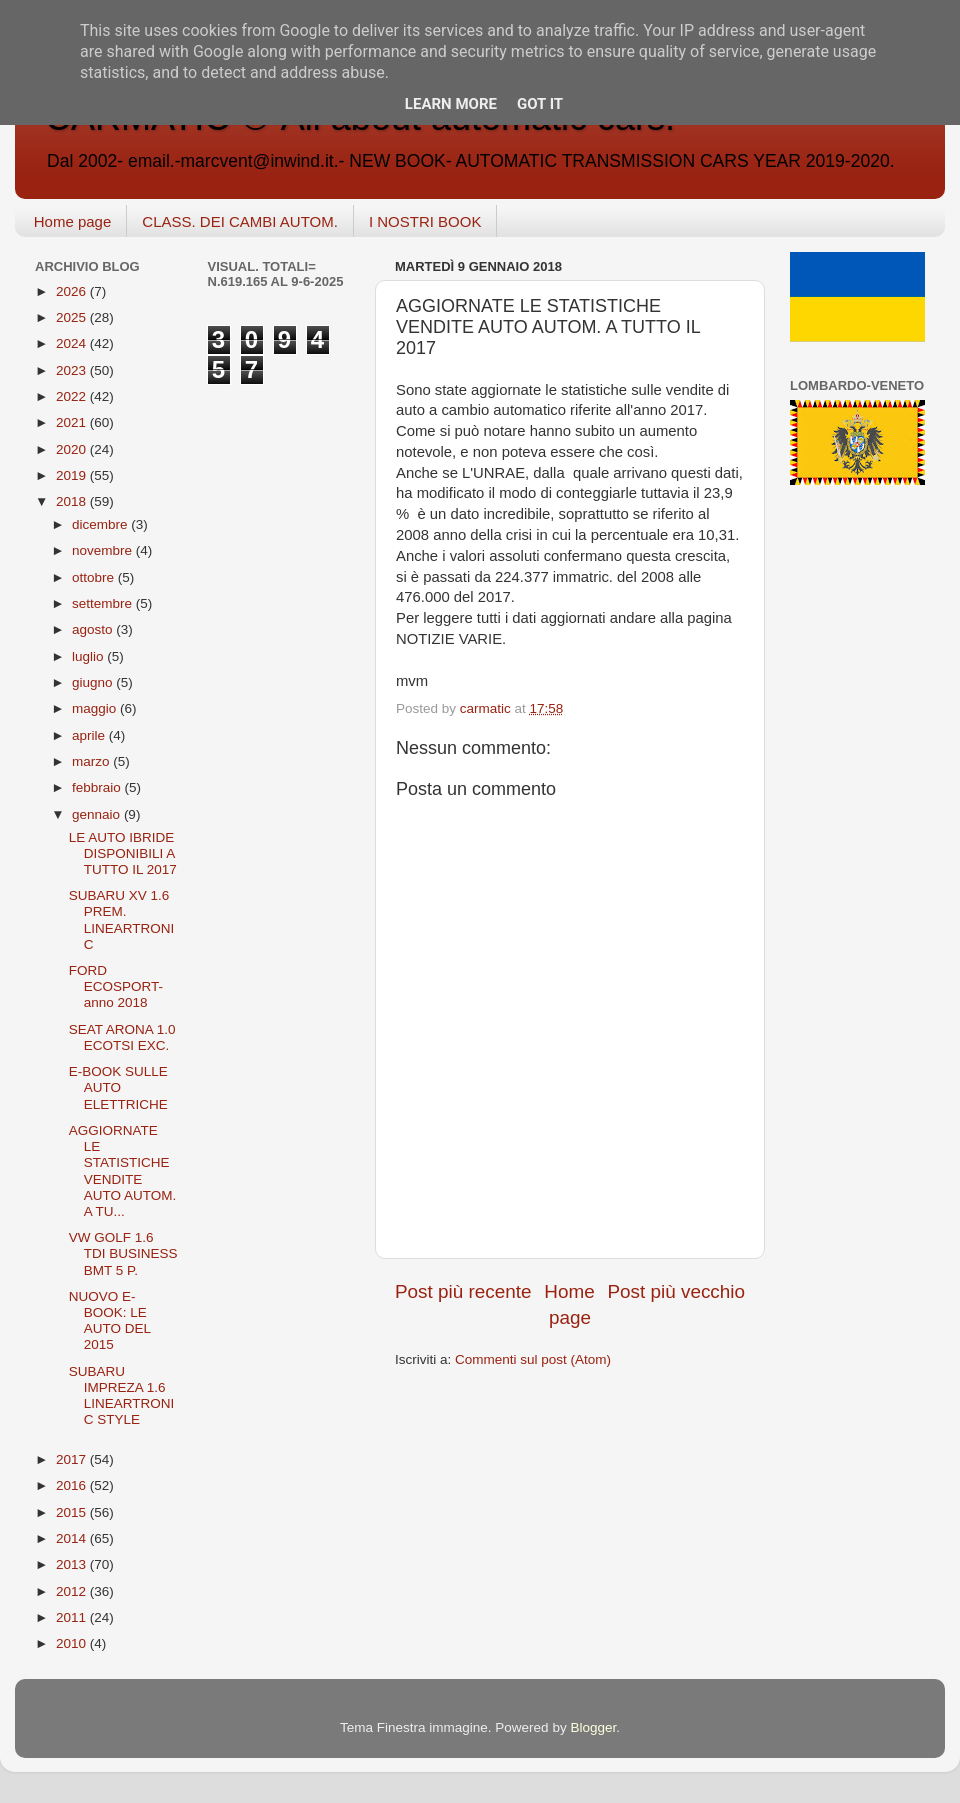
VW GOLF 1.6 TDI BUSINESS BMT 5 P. (123, 1253)
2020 (73, 449)
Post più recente (463, 1291)
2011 (73, 1617)
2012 (73, 1591)
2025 (73, 317)
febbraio (98, 787)
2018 (73, 501)
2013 (73, 1564)
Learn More (451, 104)
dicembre (101, 524)
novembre (104, 550)
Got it (540, 104)
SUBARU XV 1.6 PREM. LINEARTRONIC (122, 920)
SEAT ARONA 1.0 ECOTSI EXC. (122, 1037)
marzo (92, 761)
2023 (73, 370)
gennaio (98, 814)
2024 (73, 343)
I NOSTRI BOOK (425, 221)
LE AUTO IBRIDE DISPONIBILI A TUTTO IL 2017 (123, 853)
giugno (94, 682)
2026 (73, 291)
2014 (73, 1538)
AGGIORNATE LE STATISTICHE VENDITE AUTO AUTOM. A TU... (123, 1171)
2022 (73, 396)
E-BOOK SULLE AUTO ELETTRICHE (118, 1087)
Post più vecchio (676, 1291)
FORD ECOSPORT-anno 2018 (116, 986)
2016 (73, 1485)
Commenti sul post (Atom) (533, 1359)
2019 (73, 475)
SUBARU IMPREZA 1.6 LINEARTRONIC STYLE (122, 1396)
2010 (73, 1643)
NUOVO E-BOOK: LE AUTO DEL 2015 (110, 1321)
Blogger (593, 1727)
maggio (96, 708)
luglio (89, 656)
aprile (90, 735)
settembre (104, 603)
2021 (73, 422)
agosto (94, 629)
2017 (73, 1459)
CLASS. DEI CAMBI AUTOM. (240, 221)
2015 (73, 1512)
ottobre (95, 577)
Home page (73, 221)
